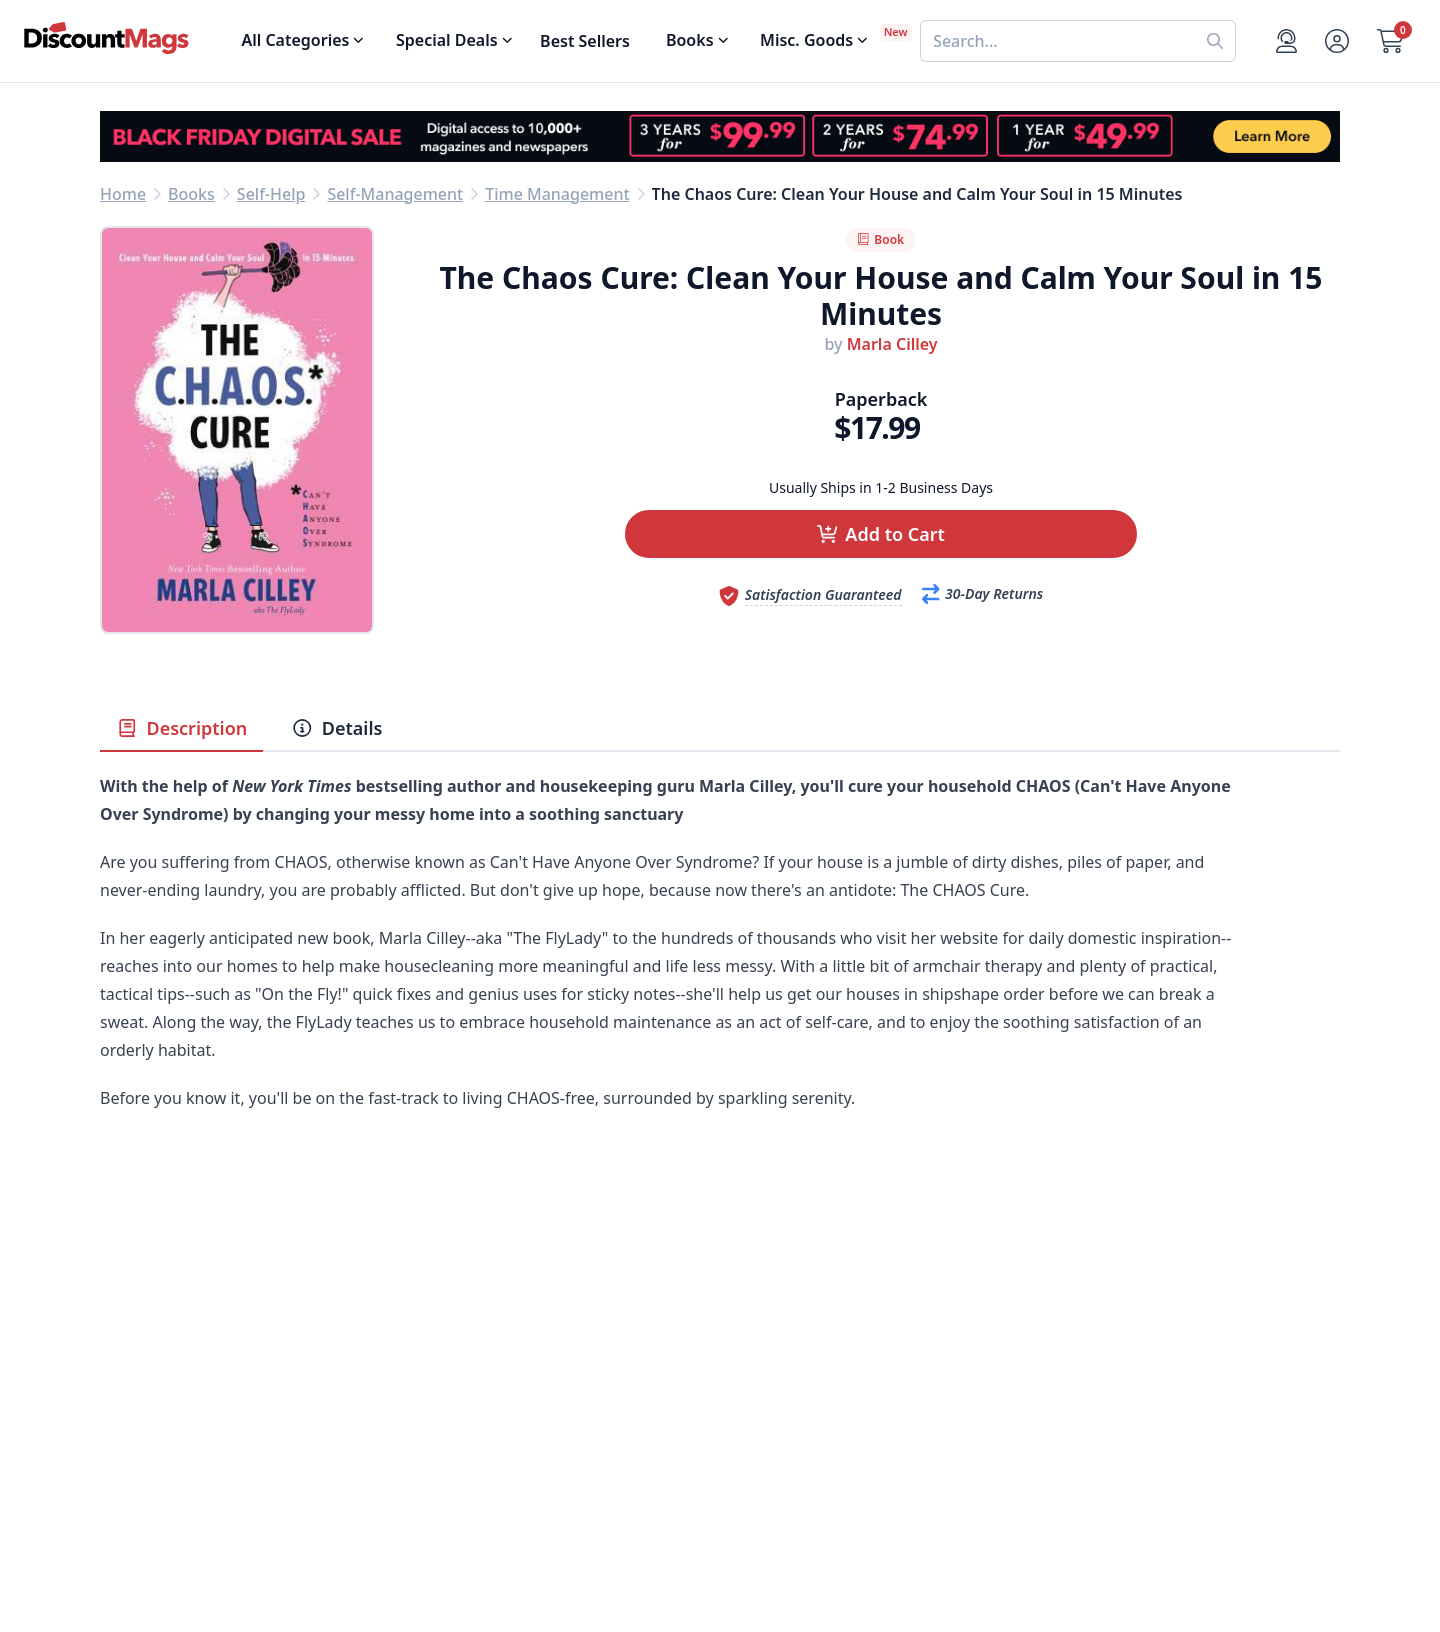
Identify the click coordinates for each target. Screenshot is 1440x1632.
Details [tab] (336, 728)
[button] (881, 534)
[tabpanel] (720, 982)
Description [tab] (181, 728)
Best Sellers (585, 41)
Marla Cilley (892, 344)
